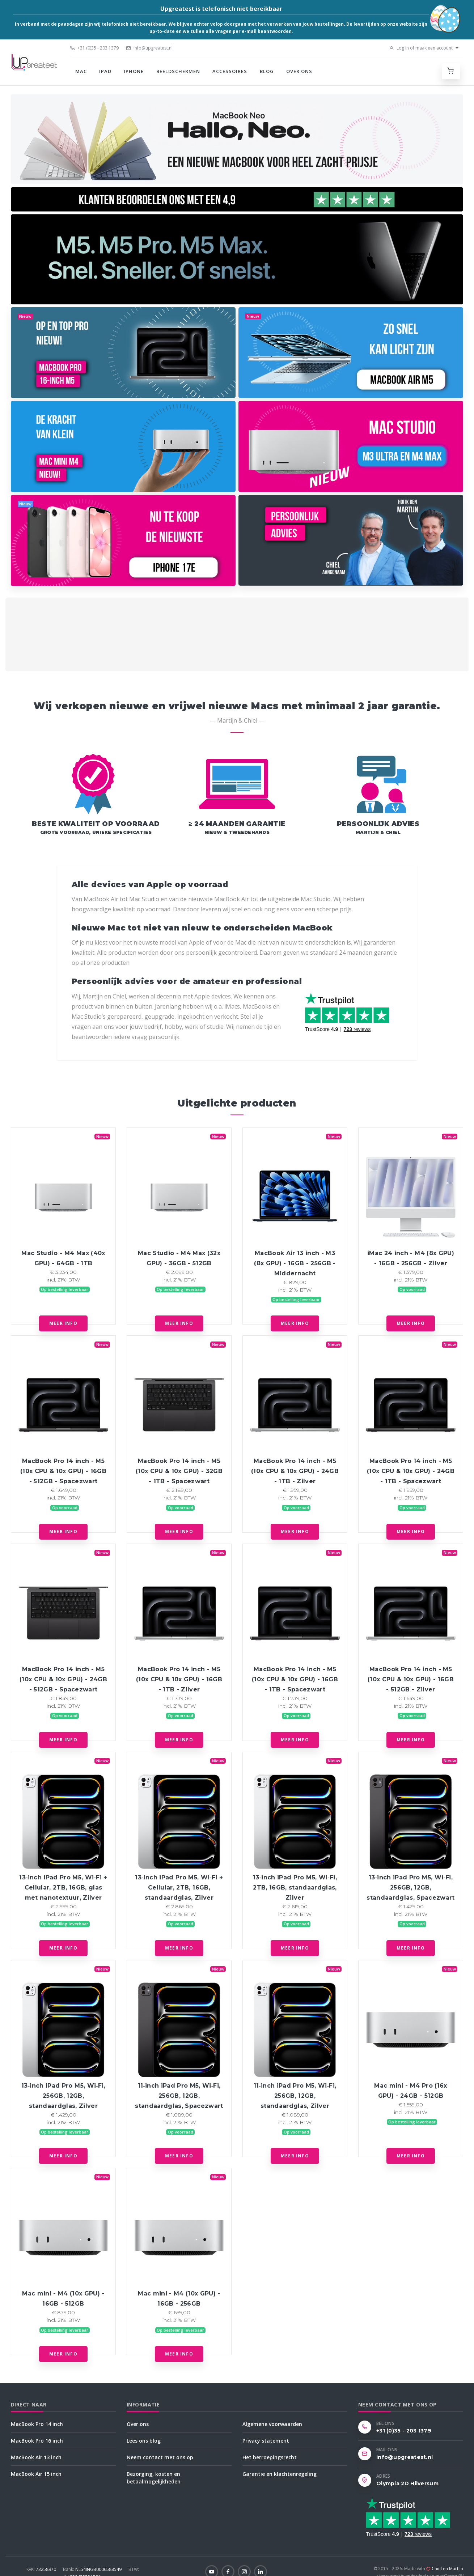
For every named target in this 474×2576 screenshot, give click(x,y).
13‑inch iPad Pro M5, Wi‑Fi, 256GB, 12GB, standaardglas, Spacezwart (410, 1887)
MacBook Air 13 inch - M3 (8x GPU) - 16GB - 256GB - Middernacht (294, 1263)
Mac (81, 71)
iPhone (134, 71)
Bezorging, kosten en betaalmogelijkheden (154, 2477)
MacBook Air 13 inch (36, 2457)
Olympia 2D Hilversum (407, 2483)
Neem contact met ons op (160, 2457)
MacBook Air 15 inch (36, 2473)
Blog (267, 71)
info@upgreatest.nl (149, 48)
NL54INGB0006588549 (93, 2569)
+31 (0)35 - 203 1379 (94, 48)
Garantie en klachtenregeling (279, 2473)
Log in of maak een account (421, 48)
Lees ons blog (144, 2440)
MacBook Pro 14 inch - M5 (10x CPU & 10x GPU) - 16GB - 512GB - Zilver (411, 1679)
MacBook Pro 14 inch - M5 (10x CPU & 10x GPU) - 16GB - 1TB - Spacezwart (295, 1679)
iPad (105, 71)
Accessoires (229, 71)
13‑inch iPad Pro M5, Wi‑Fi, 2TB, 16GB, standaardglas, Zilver (295, 1887)
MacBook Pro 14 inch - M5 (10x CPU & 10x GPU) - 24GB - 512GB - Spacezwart (63, 1679)
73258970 (41, 2569)
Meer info (63, 1323)
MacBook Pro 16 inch (37, 2440)
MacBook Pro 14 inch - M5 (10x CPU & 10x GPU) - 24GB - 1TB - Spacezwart (410, 1471)
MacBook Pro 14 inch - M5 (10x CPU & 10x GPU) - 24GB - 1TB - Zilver (295, 1471)
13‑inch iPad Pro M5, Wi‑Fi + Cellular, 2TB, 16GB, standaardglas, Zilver (179, 1887)
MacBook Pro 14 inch (37, 2424)
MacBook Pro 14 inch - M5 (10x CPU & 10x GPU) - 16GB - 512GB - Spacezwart (63, 1471)
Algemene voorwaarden (272, 2424)
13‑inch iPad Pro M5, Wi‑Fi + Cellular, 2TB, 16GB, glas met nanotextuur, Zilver (63, 1887)
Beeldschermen (178, 71)
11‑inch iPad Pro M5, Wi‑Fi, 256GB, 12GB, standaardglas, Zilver (295, 2095)
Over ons (299, 71)
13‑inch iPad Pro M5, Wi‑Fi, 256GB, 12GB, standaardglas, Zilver (63, 2095)
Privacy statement (265, 2440)
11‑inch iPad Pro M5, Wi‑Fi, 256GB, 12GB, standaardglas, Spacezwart (179, 2095)
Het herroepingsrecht (269, 2457)
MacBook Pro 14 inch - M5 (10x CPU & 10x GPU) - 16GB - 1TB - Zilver (179, 1679)
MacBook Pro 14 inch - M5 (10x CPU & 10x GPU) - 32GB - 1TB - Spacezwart (179, 1471)
